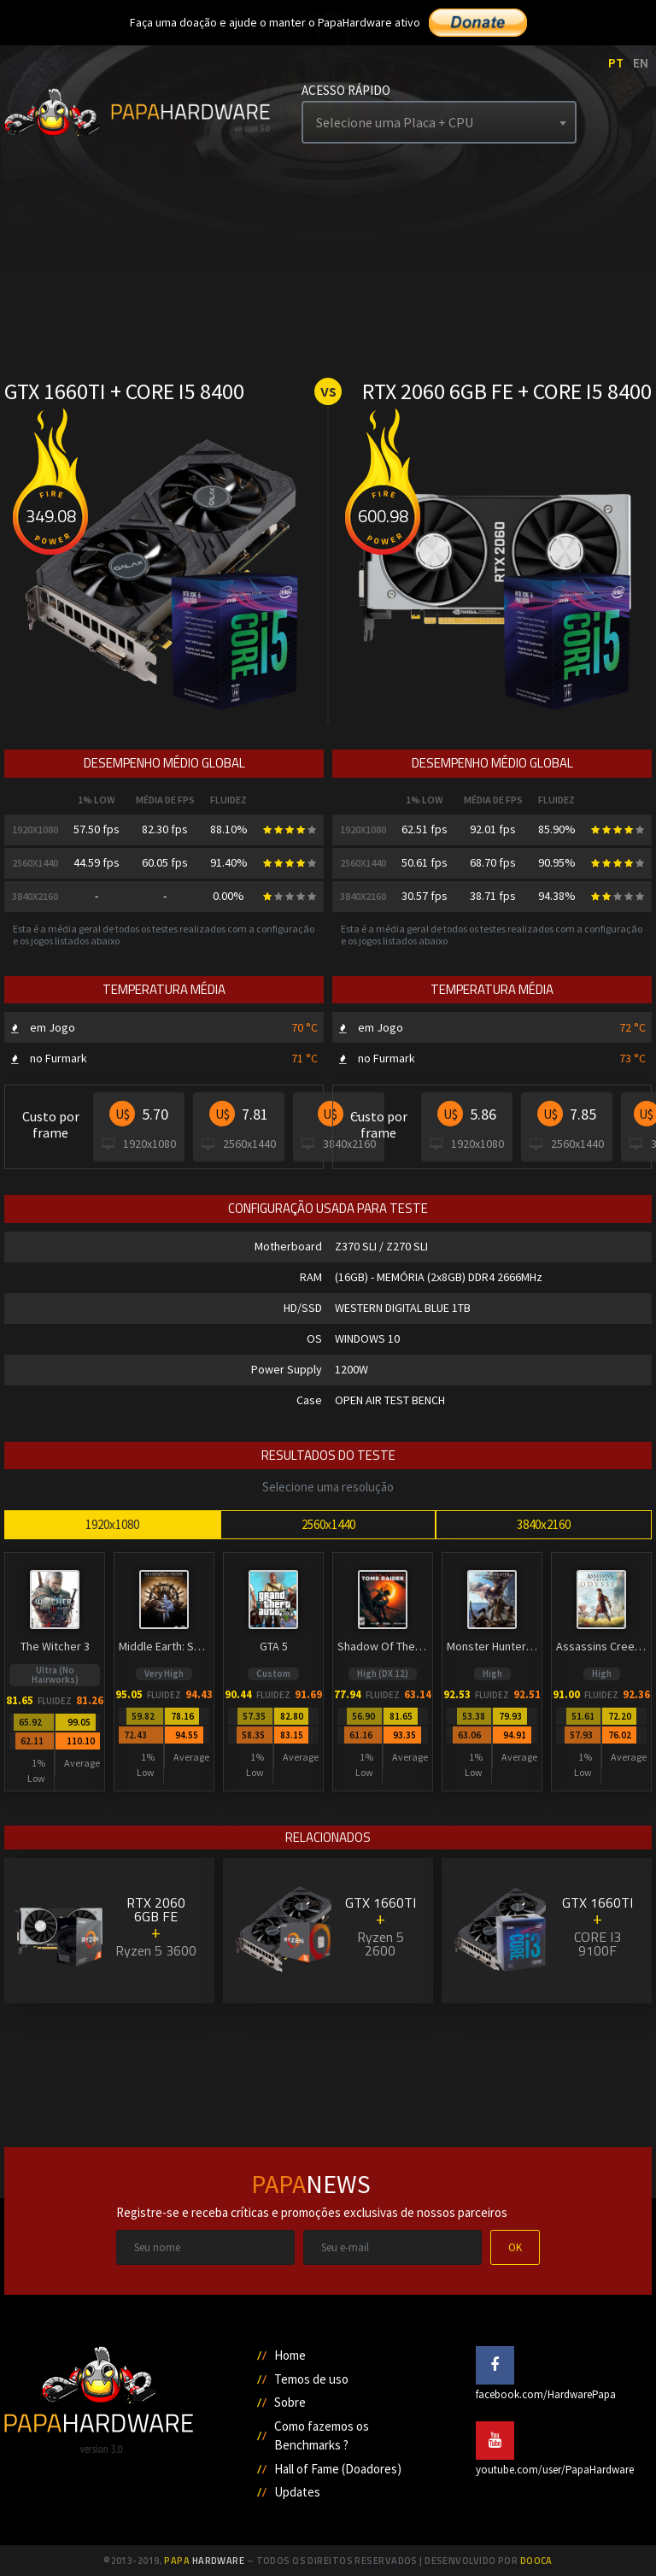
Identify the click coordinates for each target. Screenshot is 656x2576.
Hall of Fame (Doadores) (337, 2469)
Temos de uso (311, 2379)
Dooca (536, 2560)
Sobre (290, 2402)
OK (515, 2247)
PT (616, 63)
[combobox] (439, 122)
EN (640, 63)
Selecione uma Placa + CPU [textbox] (394, 122)
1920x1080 (112, 1524)
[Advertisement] (328, 2069)
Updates (297, 2492)
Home (290, 2355)
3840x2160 (544, 1524)
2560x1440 (328, 1524)
